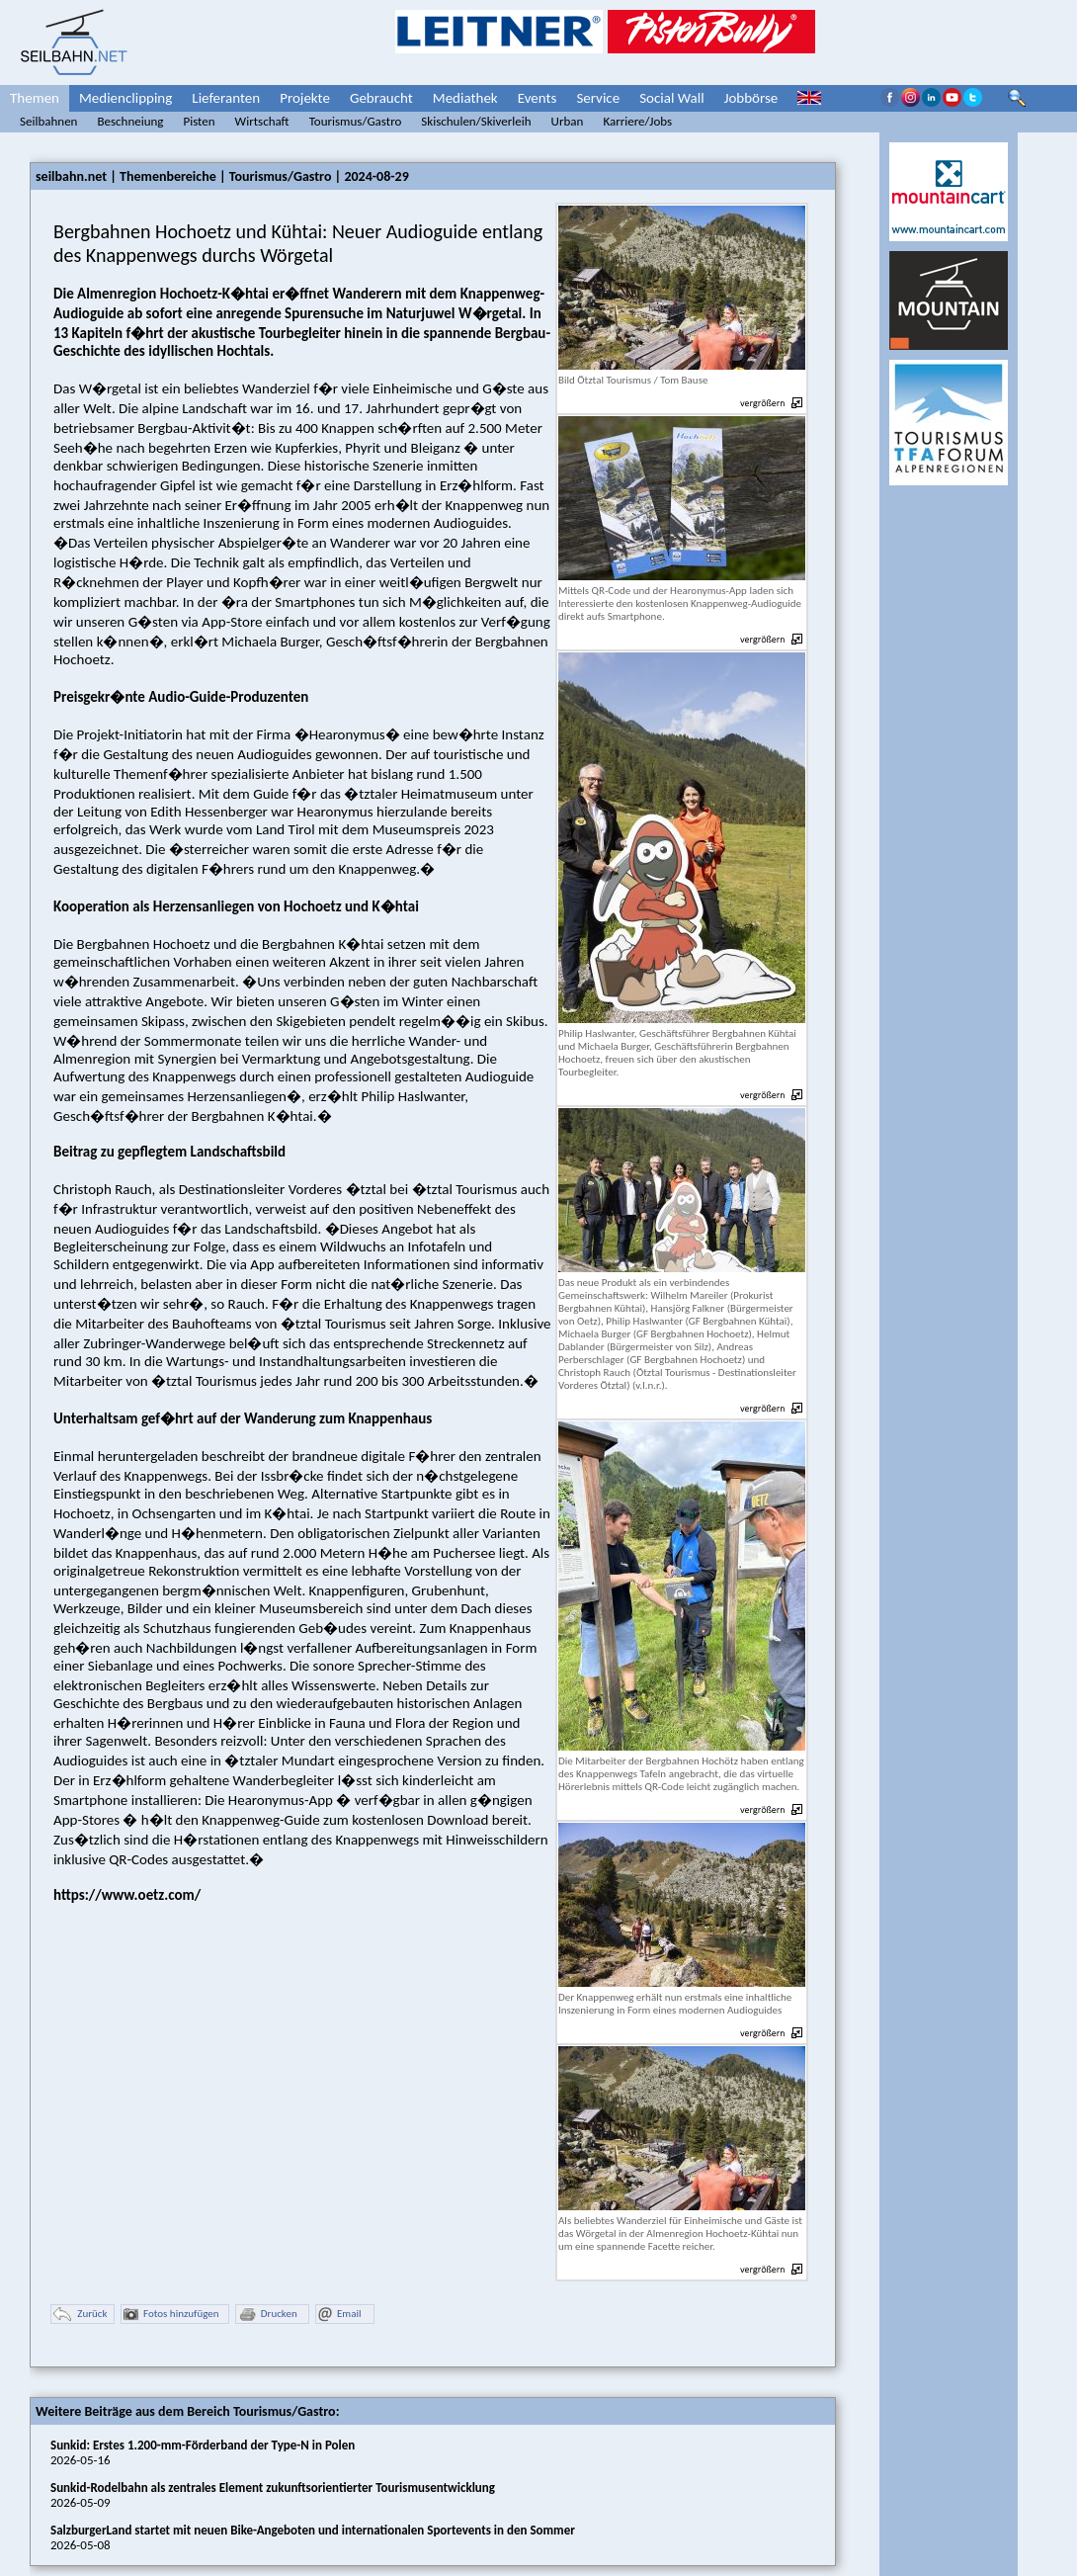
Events (537, 98)
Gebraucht (381, 98)
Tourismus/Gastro (355, 121)
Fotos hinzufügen (171, 2314)
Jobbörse (751, 98)
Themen (34, 98)
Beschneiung (130, 121)
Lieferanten (226, 98)
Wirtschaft (262, 121)
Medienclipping (125, 98)
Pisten (198, 121)
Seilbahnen (48, 121)
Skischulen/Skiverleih (476, 121)
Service (598, 98)
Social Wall (671, 98)
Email (339, 2314)
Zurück (80, 2314)
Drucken (267, 2314)
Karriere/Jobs (637, 121)
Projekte (305, 98)
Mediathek (465, 98)
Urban (567, 121)
